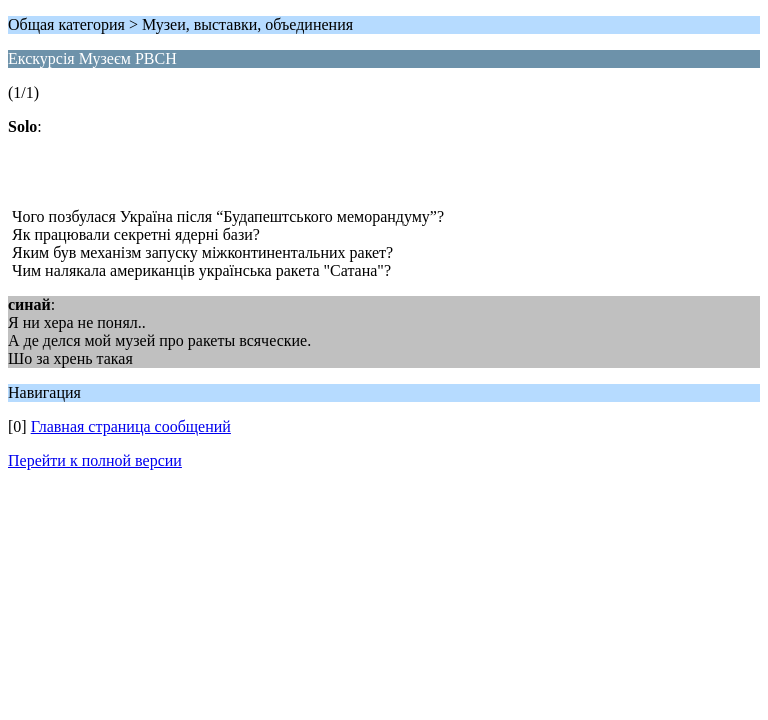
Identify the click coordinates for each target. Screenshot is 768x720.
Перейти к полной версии (95, 460)
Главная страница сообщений (131, 426)
